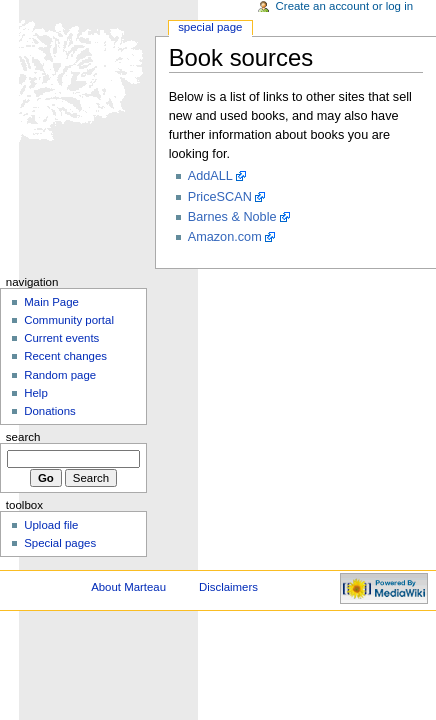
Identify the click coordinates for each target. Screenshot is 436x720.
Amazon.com (225, 237)
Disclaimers (228, 587)
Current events (61, 338)
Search (23, 437)
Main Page (51, 302)
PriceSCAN (220, 197)
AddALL (210, 176)
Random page (60, 375)
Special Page (210, 27)
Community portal (69, 320)
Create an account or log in (345, 6)
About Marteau (128, 587)
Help (36, 393)
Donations (50, 411)
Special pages (60, 543)
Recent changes (65, 356)
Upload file (51, 525)
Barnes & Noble (232, 217)
